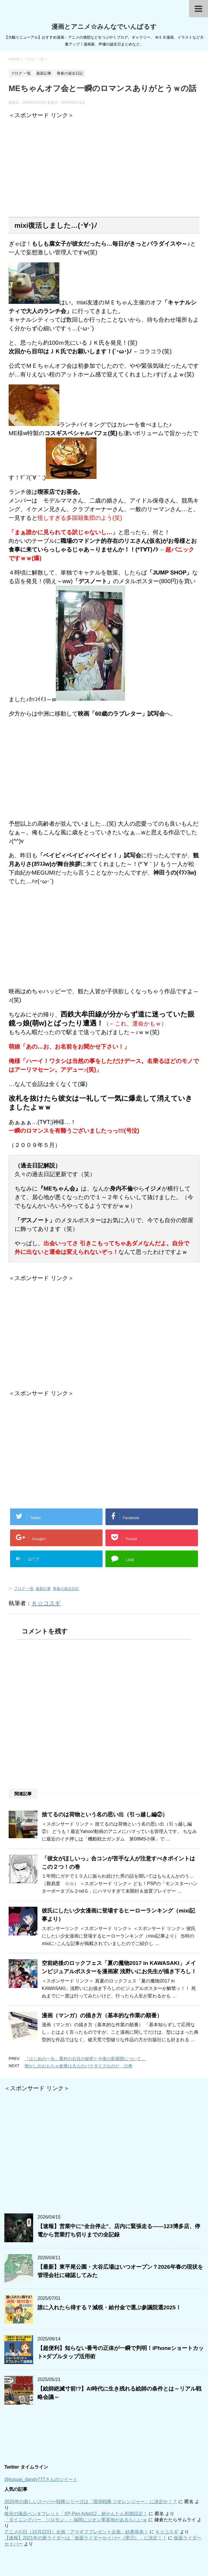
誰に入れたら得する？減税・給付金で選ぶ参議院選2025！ (109, 2307)
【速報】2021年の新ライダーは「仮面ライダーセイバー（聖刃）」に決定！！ (85, 2537)
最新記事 (43, 1588)
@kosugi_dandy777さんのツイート (40, 2479)
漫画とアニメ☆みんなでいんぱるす (104, 26)
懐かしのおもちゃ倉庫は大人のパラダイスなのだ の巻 (78, 2065)
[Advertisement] (57, 168)
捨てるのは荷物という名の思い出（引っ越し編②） (105, 1814)
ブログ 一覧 (24, 1588)
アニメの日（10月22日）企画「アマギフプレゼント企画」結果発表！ (76, 2531)
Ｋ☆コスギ (46, 1603)
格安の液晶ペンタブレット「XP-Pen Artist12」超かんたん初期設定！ (76, 2513)
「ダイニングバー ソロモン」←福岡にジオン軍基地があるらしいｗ (75, 2519)
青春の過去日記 (66, 1588)
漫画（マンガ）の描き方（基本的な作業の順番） (102, 2015)
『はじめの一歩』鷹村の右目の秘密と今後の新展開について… (84, 2058)
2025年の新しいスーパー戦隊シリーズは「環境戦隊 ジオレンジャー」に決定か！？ (90, 2501)
